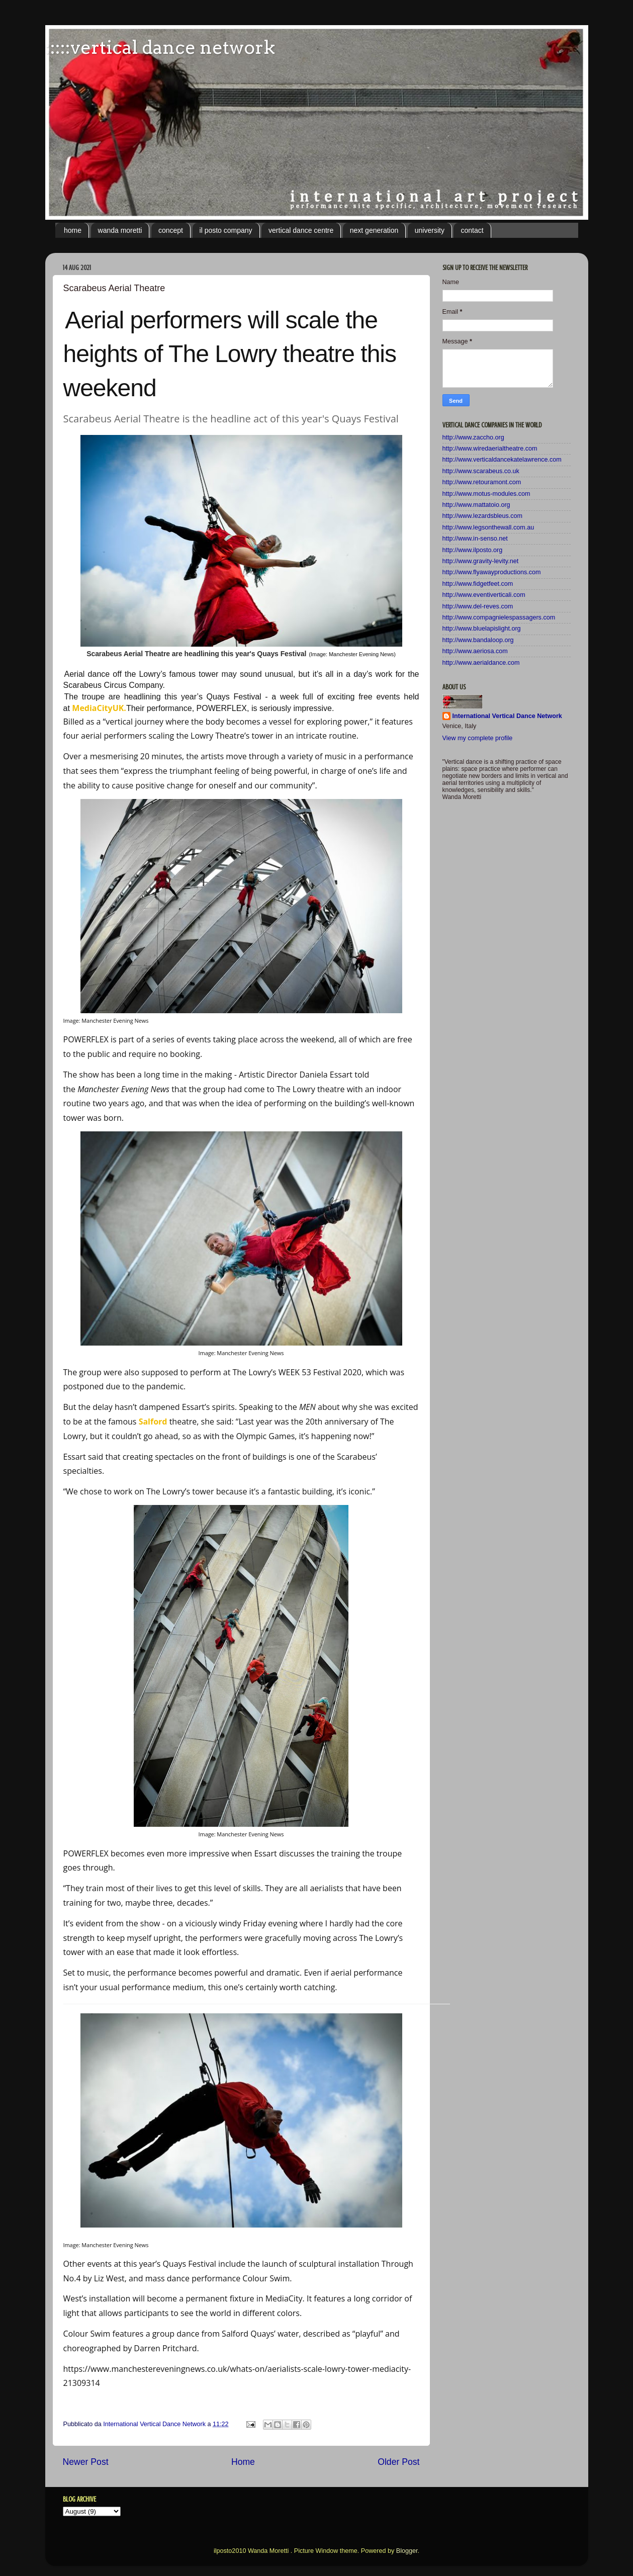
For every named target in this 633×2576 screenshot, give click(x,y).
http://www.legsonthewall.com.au (488, 527)
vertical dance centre (300, 230)
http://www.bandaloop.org (478, 640)
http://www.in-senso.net (475, 538)
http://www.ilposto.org (472, 550)
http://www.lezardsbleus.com (482, 515)
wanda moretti (120, 230)
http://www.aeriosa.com (475, 651)
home (72, 230)
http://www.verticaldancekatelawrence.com (502, 459)
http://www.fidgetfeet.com (477, 583)
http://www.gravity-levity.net (480, 561)
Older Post (398, 2462)
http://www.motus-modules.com (486, 493)
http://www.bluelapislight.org (481, 628)
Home (243, 2462)
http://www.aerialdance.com (481, 662)
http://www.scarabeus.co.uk (480, 471)
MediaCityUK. (99, 708)
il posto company (226, 230)
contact (472, 230)
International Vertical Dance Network (507, 716)
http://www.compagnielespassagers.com (499, 617)
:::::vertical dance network (160, 47)
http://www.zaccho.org (473, 437)
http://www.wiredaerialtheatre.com (489, 448)
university (429, 230)
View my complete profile (477, 738)
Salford (153, 1421)
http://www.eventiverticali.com (483, 594)
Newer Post (86, 2462)
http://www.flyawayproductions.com (491, 572)
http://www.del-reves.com (477, 606)
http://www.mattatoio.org (476, 504)
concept (170, 230)
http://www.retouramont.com (481, 482)
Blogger (407, 2550)
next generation (374, 230)
